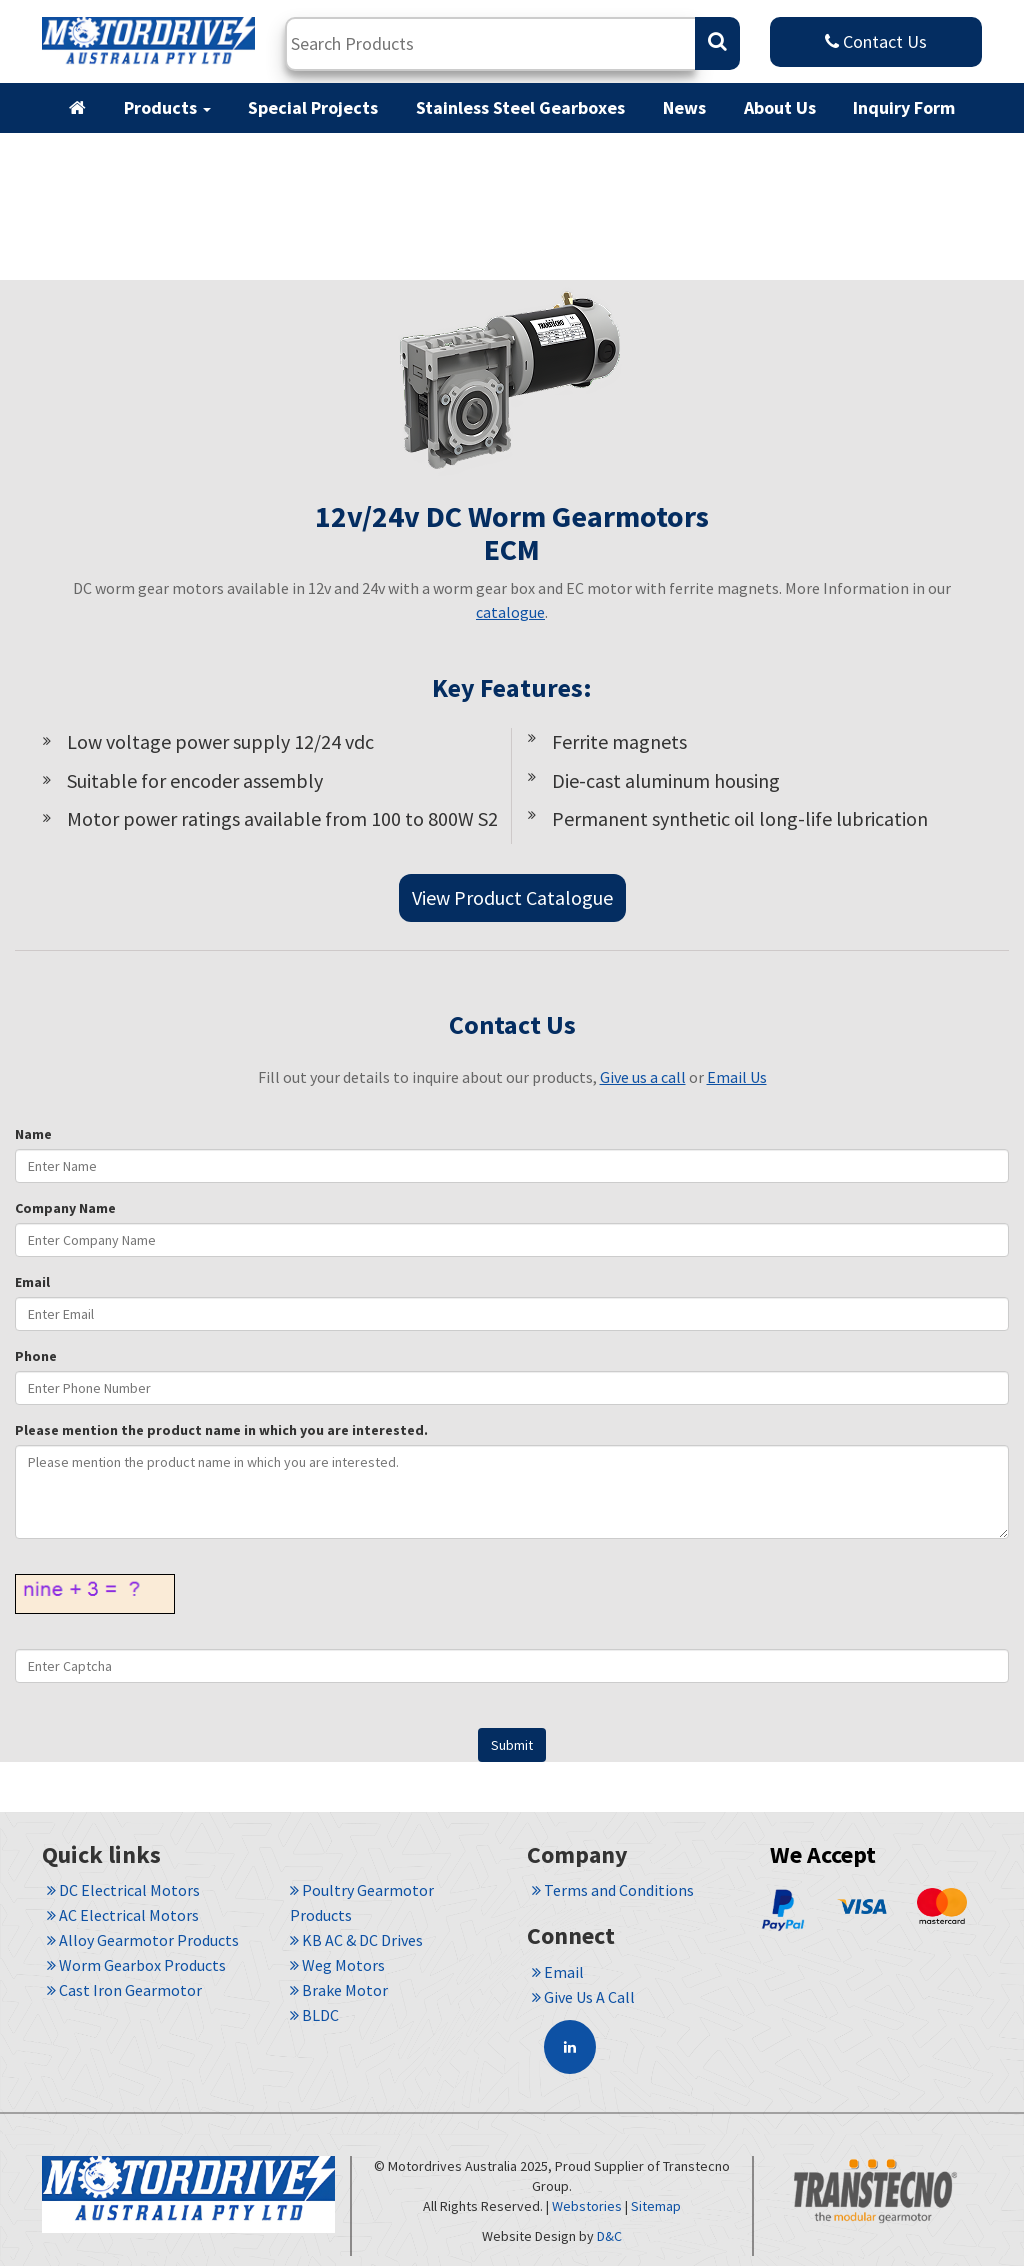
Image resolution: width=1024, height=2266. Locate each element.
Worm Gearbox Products (136, 1965)
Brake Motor (339, 1990)
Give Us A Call (583, 1997)
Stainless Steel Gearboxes (520, 107)
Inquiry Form (904, 107)
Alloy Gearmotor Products (143, 1940)
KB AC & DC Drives (356, 1940)
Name (33, 1134)
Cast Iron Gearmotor (124, 1990)
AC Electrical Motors (123, 1915)
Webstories (587, 2206)
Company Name (65, 1208)
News (684, 107)
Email (32, 1282)
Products (167, 107)
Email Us (737, 1077)
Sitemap (656, 2206)
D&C (609, 2236)
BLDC (314, 2015)
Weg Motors (337, 1965)
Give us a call (643, 1077)
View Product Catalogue (512, 897)
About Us (780, 107)
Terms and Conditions (613, 1890)
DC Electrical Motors (123, 1890)
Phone (36, 1356)
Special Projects (313, 107)
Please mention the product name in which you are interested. (221, 1430)
